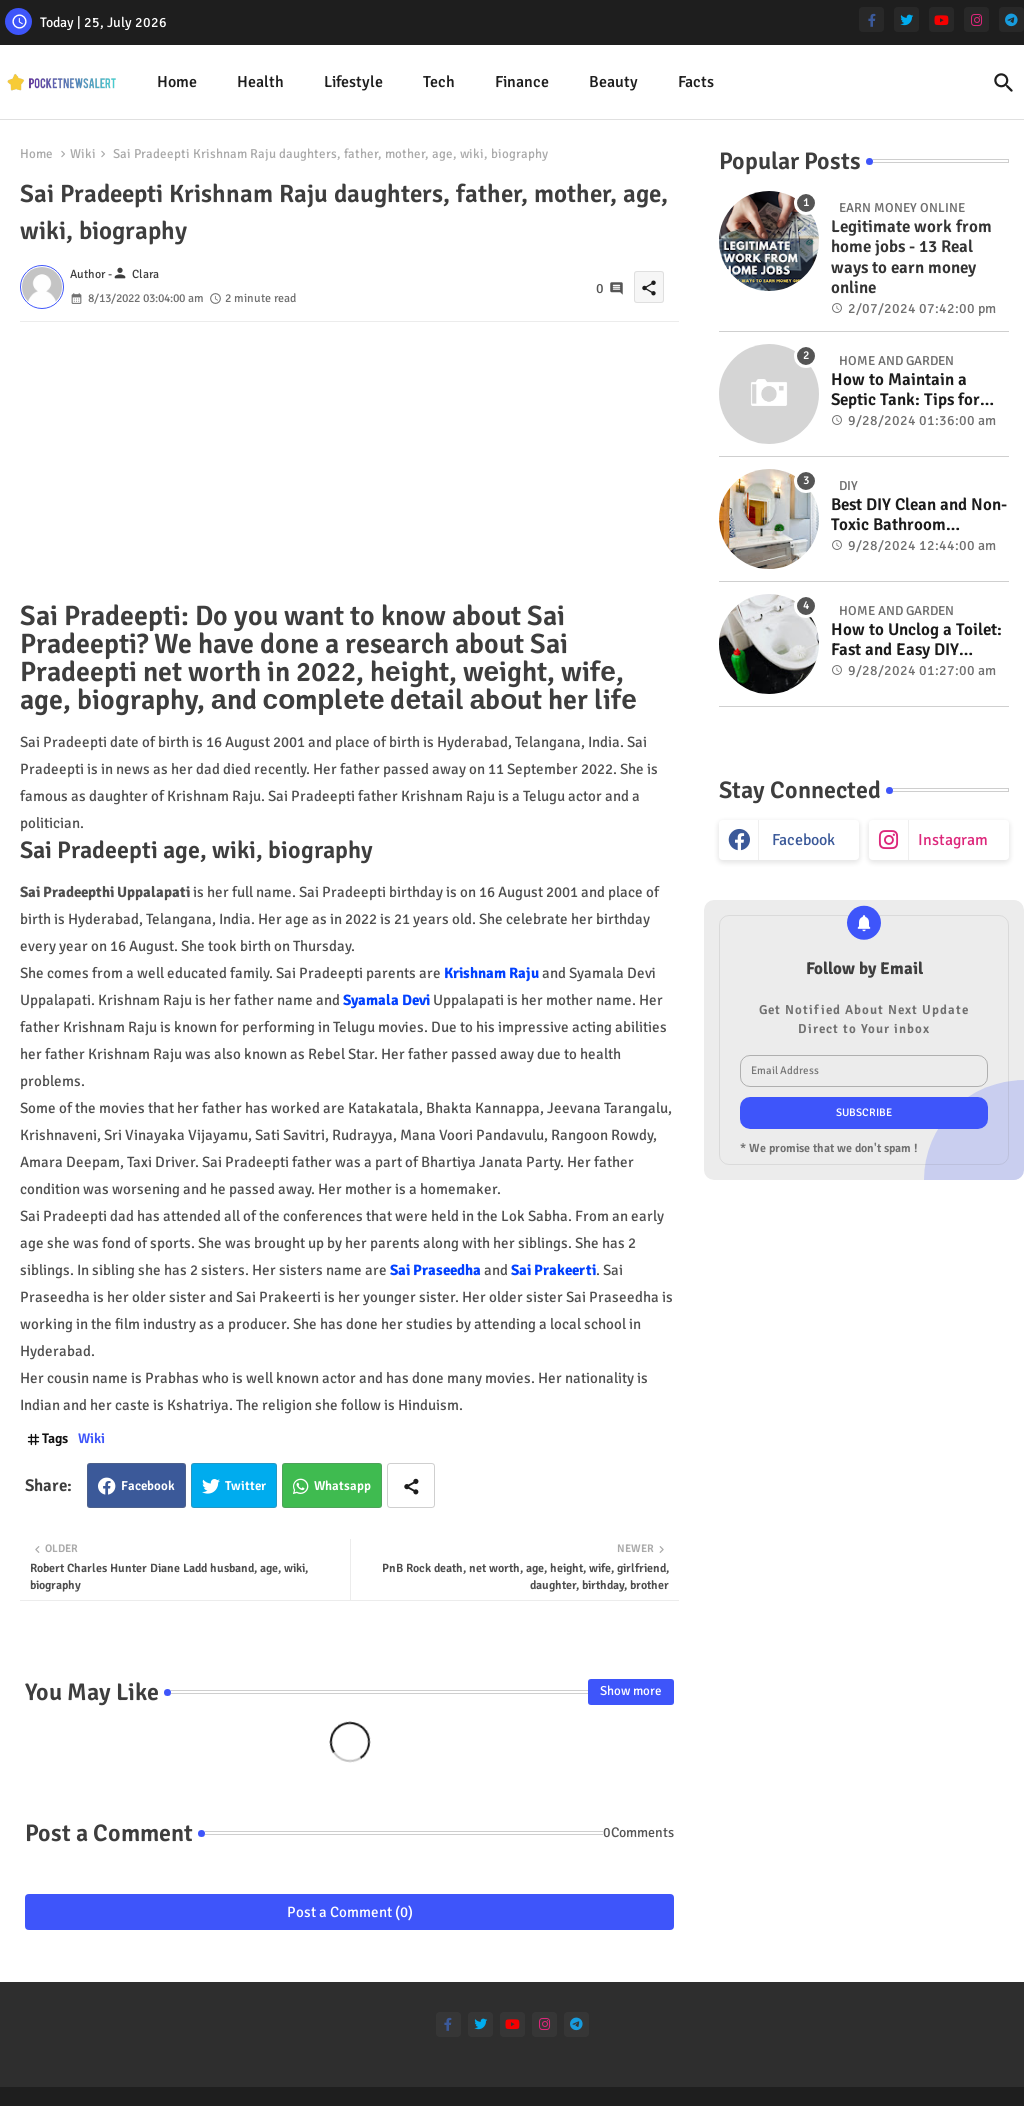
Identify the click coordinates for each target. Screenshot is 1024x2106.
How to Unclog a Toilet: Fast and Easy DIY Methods (916, 640)
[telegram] (1011, 19)
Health (260, 82)
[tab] (177, 82)
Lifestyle (353, 82)
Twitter (245, 1486)
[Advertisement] (349, 462)
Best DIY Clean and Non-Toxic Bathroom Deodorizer (919, 515)
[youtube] (941, 19)
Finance (522, 82)
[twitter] (906, 19)
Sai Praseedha (435, 1270)
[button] (1004, 83)
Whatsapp (342, 1486)
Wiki (83, 154)
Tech (439, 82)
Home (177, 82)
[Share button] (411, 1485)
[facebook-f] (871, 19)
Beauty (613, 82)
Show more (631, 1691)
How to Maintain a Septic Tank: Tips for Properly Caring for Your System (905, 390)
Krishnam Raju (491, 973)
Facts (696, 82)
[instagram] (976, 19)
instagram (953, 840)
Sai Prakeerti (553, 1270)
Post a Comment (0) (350, 1912)
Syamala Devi (386, 1000)
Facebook (148, 1486)
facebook (803, 840)
